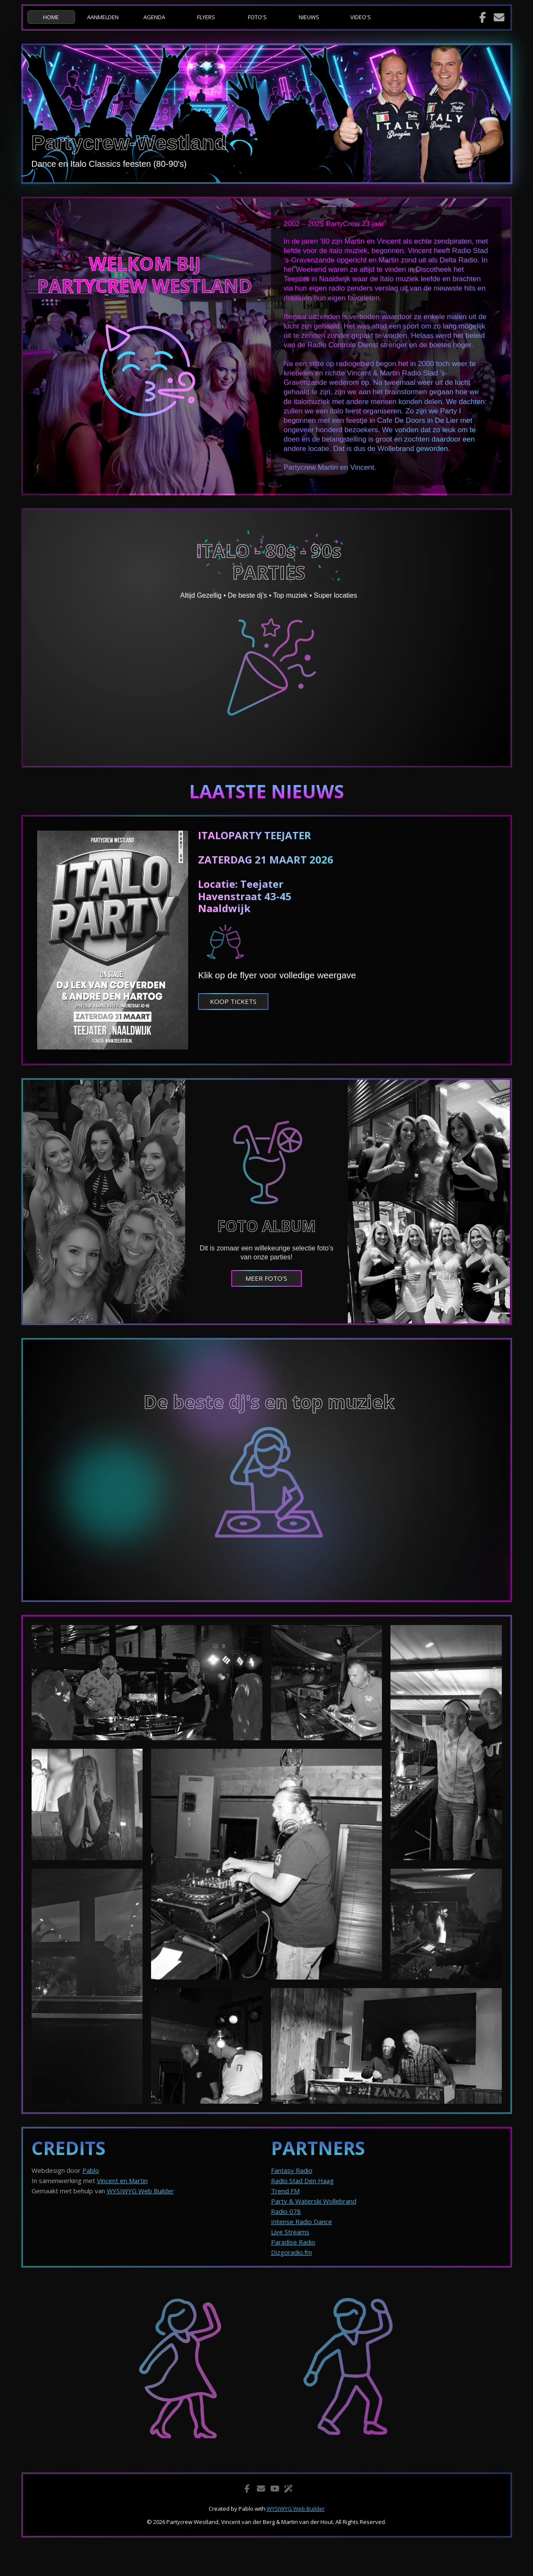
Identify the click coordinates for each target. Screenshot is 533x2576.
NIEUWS (309, 17)
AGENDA (154, 17)
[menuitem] (53, 17)
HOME (51, 17)
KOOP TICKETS (233, 1001)
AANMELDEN (103, 17)
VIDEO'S (360, 17)
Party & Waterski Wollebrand (313, 2201)
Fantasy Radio (291, 2170)
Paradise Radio (293, 2242)
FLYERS (206, 17)
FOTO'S (257, 17)
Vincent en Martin (122, 2180)
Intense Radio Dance (301, 2221)
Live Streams (290, 2231)
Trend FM (285, 2190)
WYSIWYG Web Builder (140, 2190)
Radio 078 (286, 2211)
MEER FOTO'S (266, 1278)
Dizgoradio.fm (291, 2252)
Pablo (90, 2170)
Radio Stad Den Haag (302, 2180)
